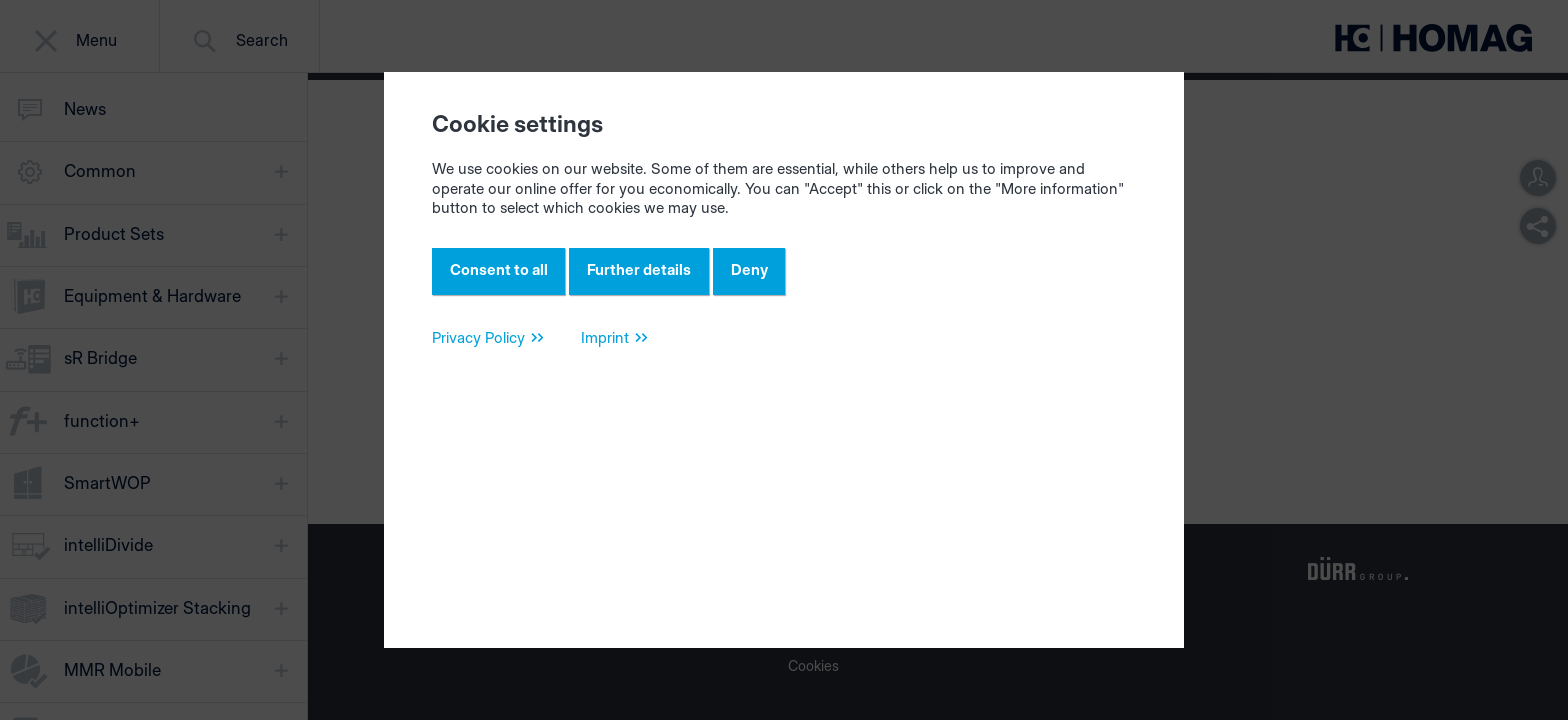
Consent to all (503, 274)
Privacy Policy (478, 346)
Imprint (605, 346)
